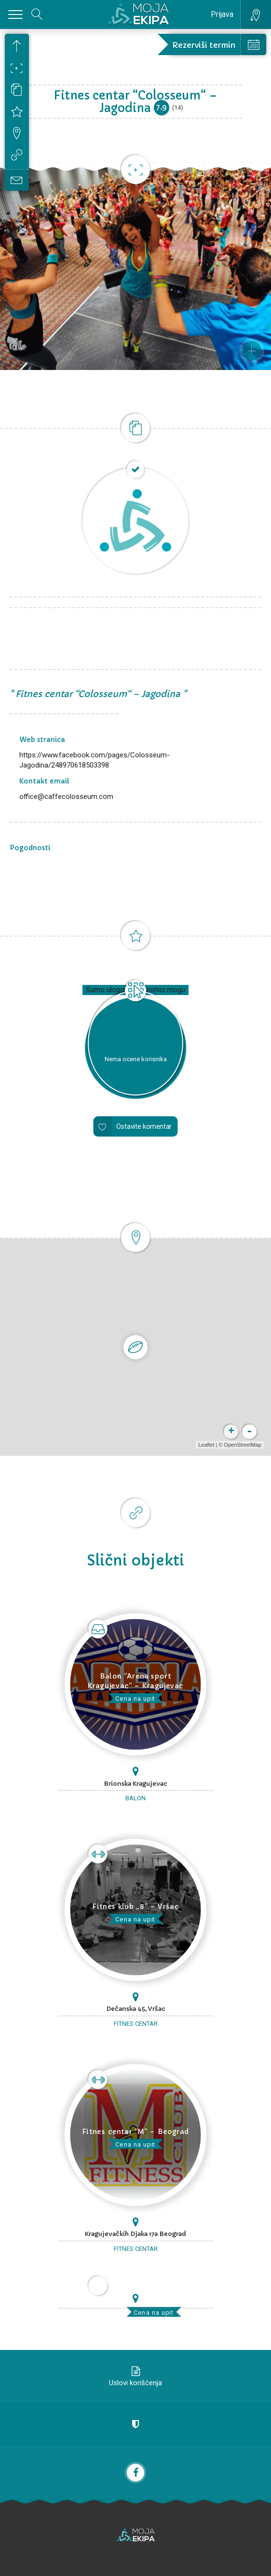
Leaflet (206, 1445)
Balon (135, 1798)
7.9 (161, 107)
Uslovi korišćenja (135, 2382)
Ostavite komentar (144, 1127)
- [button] (249, 1431)
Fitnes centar (136, 2023)
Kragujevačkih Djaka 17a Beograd (135, 2234)
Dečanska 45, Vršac (135, 2009)
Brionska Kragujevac (135, 1783)
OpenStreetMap (242, 1445)
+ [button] (231, 1431)
